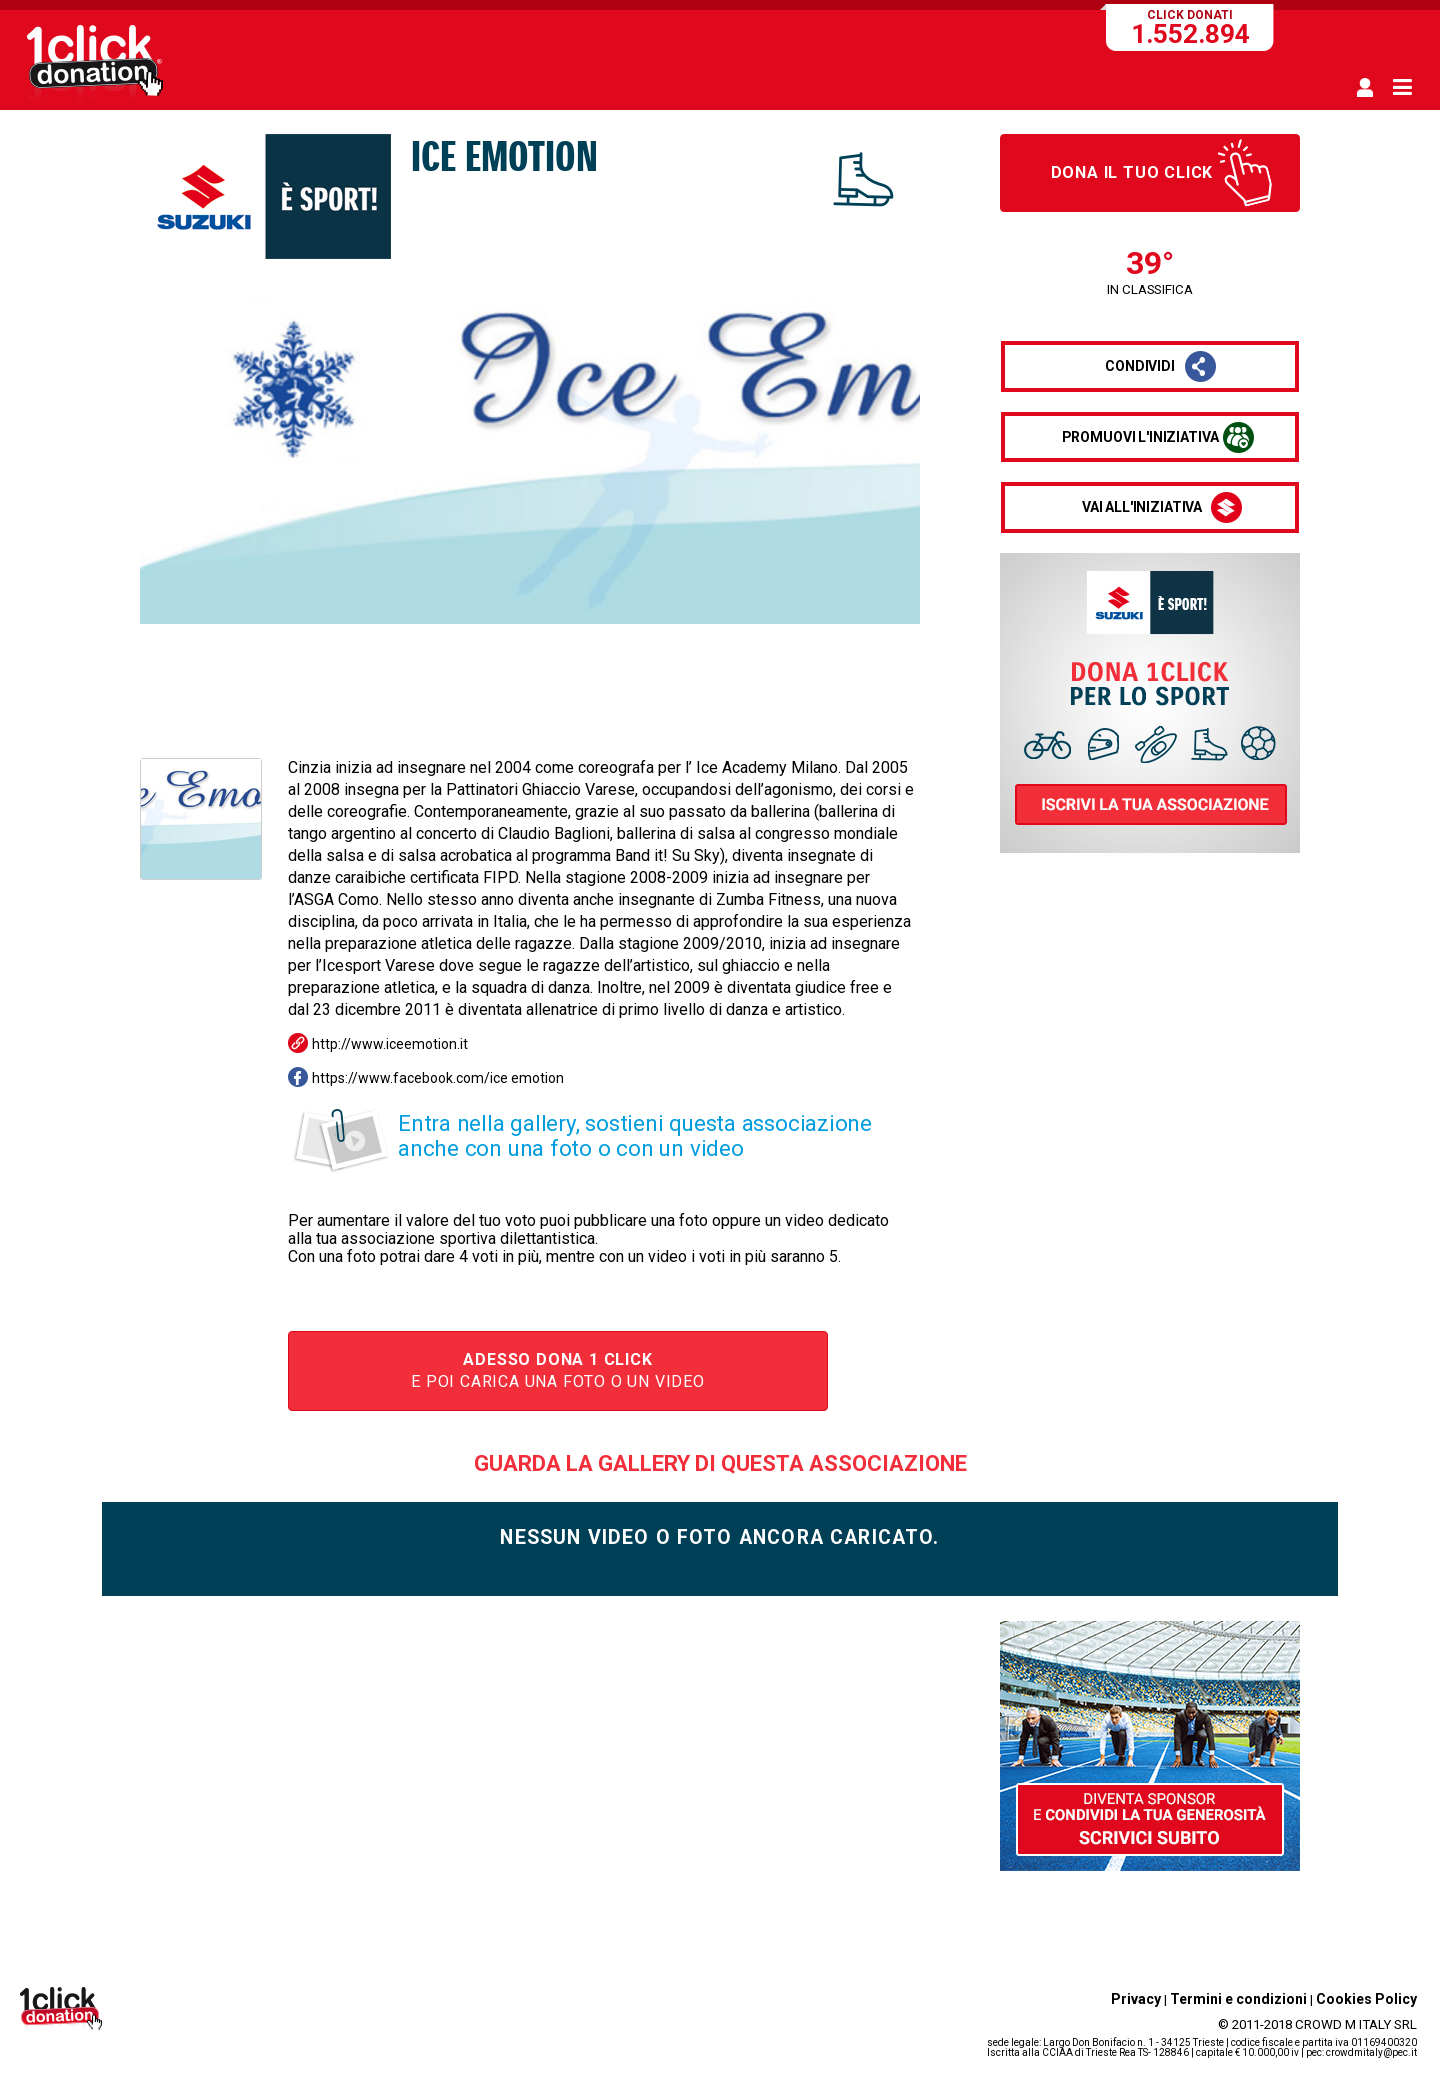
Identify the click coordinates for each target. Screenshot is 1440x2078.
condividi (1140, 366)
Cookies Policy (1366, 1999)
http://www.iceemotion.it (390, 1044)
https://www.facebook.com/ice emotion (438, 1078)
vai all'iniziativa (1142, 507)
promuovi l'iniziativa (1140, 437)
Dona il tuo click (1132, 172)
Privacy (1136, 1999)
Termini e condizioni (1238, 1999)
